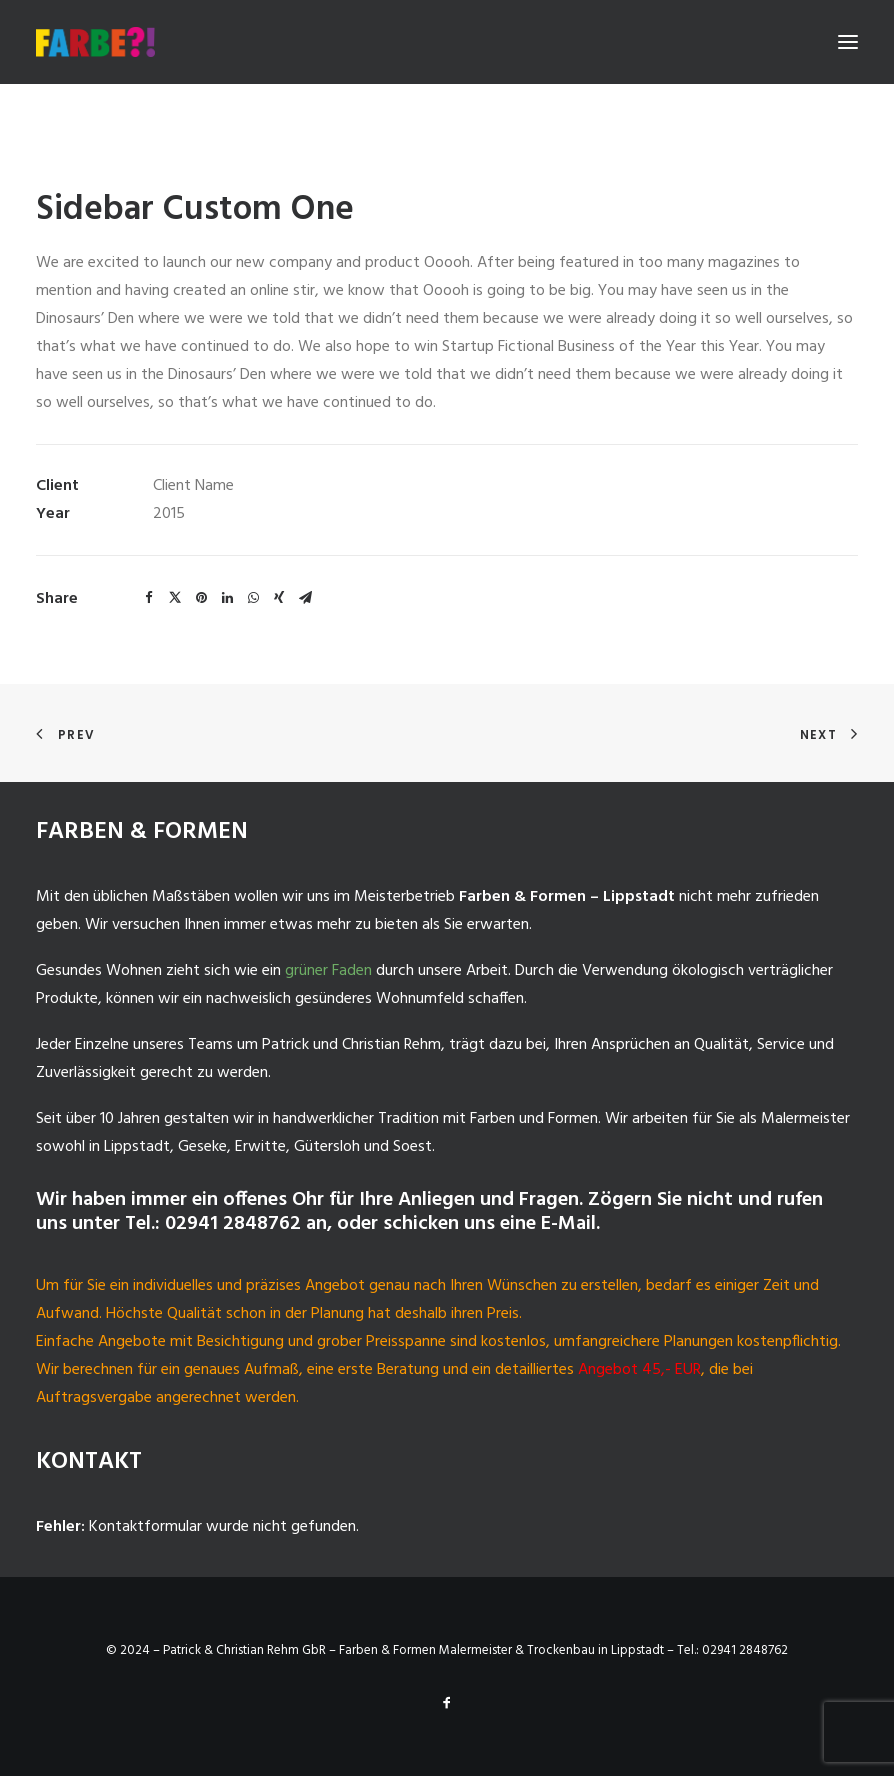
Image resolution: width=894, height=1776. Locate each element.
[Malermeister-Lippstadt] (95, 42)
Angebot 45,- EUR (639, 1370)
